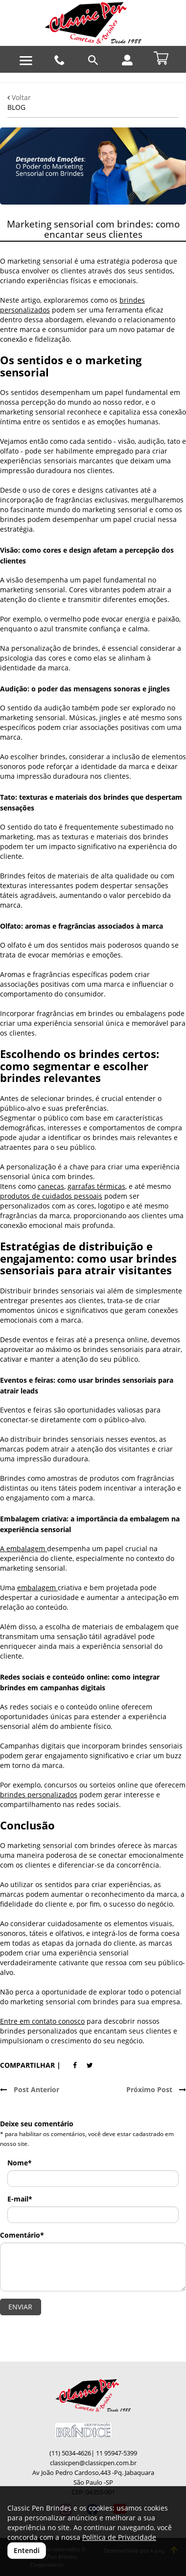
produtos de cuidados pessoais (51, 1196)
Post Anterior (29, 2089)
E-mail (19, 2198)
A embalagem (23, 1548)
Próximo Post (156, 2089)
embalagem (37, 1587)
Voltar (19, 97)
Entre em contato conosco (42, 2021)
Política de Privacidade (119, 2537)
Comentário (22, 2235)
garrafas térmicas (96, 1186)
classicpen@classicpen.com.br (93, 2463)
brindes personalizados (38, 1794)
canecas (51, 1186)
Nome (19, 2162)
